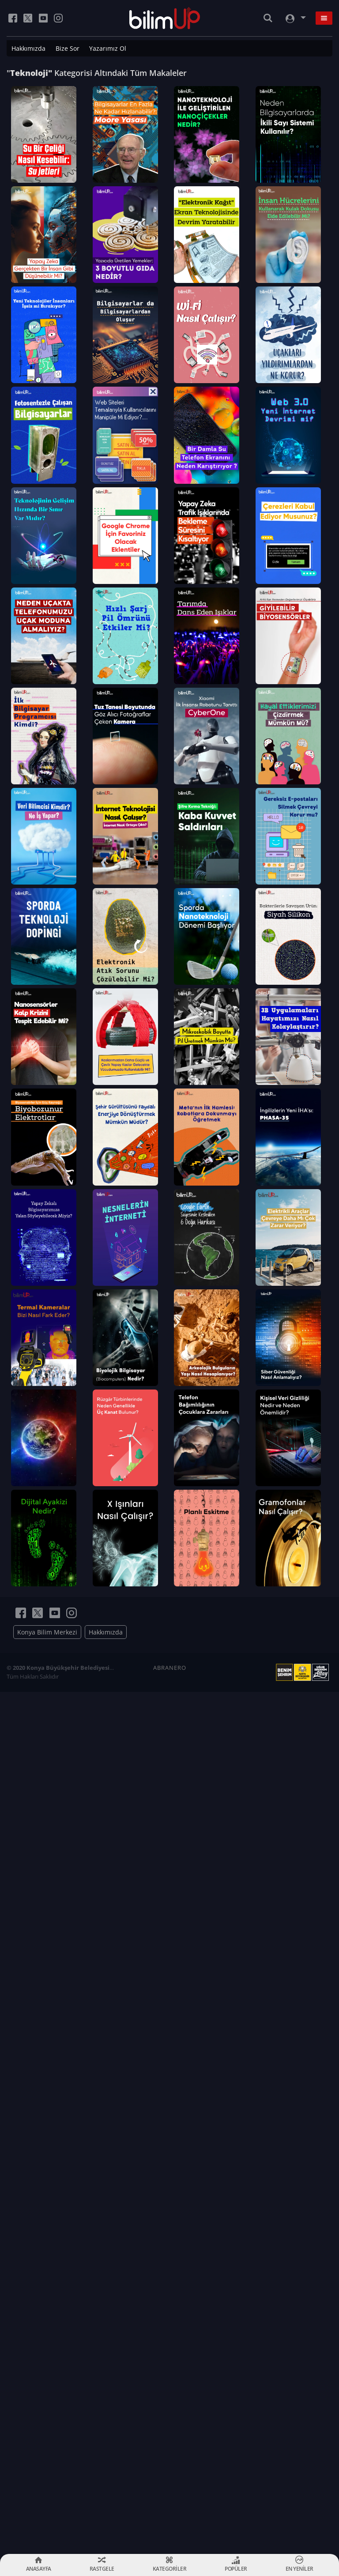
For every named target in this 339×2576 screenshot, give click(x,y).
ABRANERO (169, 2530)
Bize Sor (67, 48)
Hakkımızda (28, 48)
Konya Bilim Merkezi (47, 2494)
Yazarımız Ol (107, 48)
